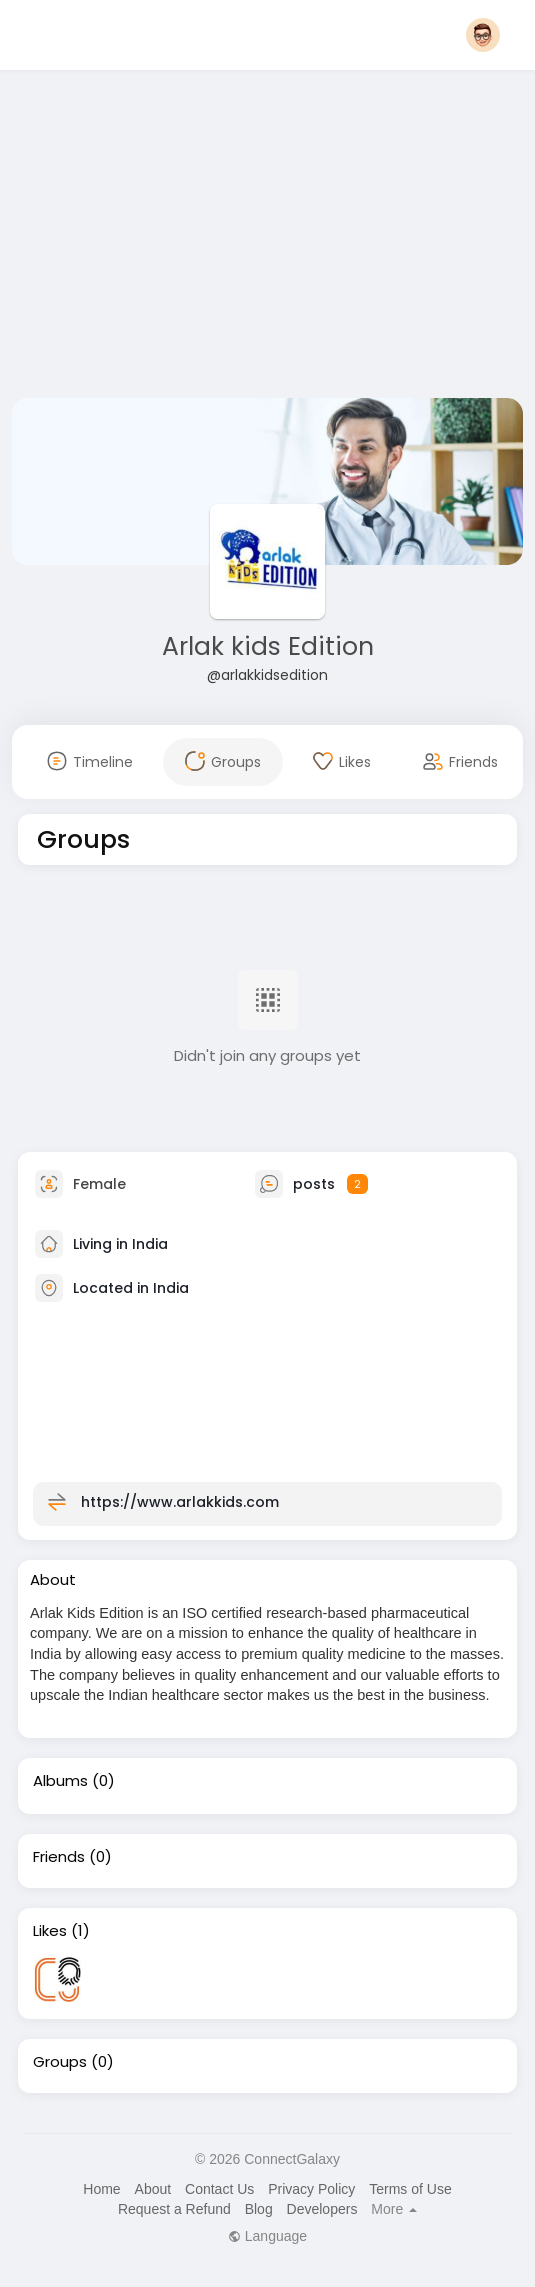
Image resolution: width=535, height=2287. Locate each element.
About (153, 2189)
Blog (259, 2209)
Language (267, 2236)
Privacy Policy (311, 2189)
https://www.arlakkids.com (180, 1501)
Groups (60, 2062)
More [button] (394, 2209)
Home (101, 2189)
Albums (60, 1781)
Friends (59, 1857)
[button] (483, 35)
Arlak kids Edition (268, 646)
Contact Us (219, 2189)
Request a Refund (174, 2209)
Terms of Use (410, 2189)
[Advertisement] (268, 238)
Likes (50, 1931)
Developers (322, 2209)
